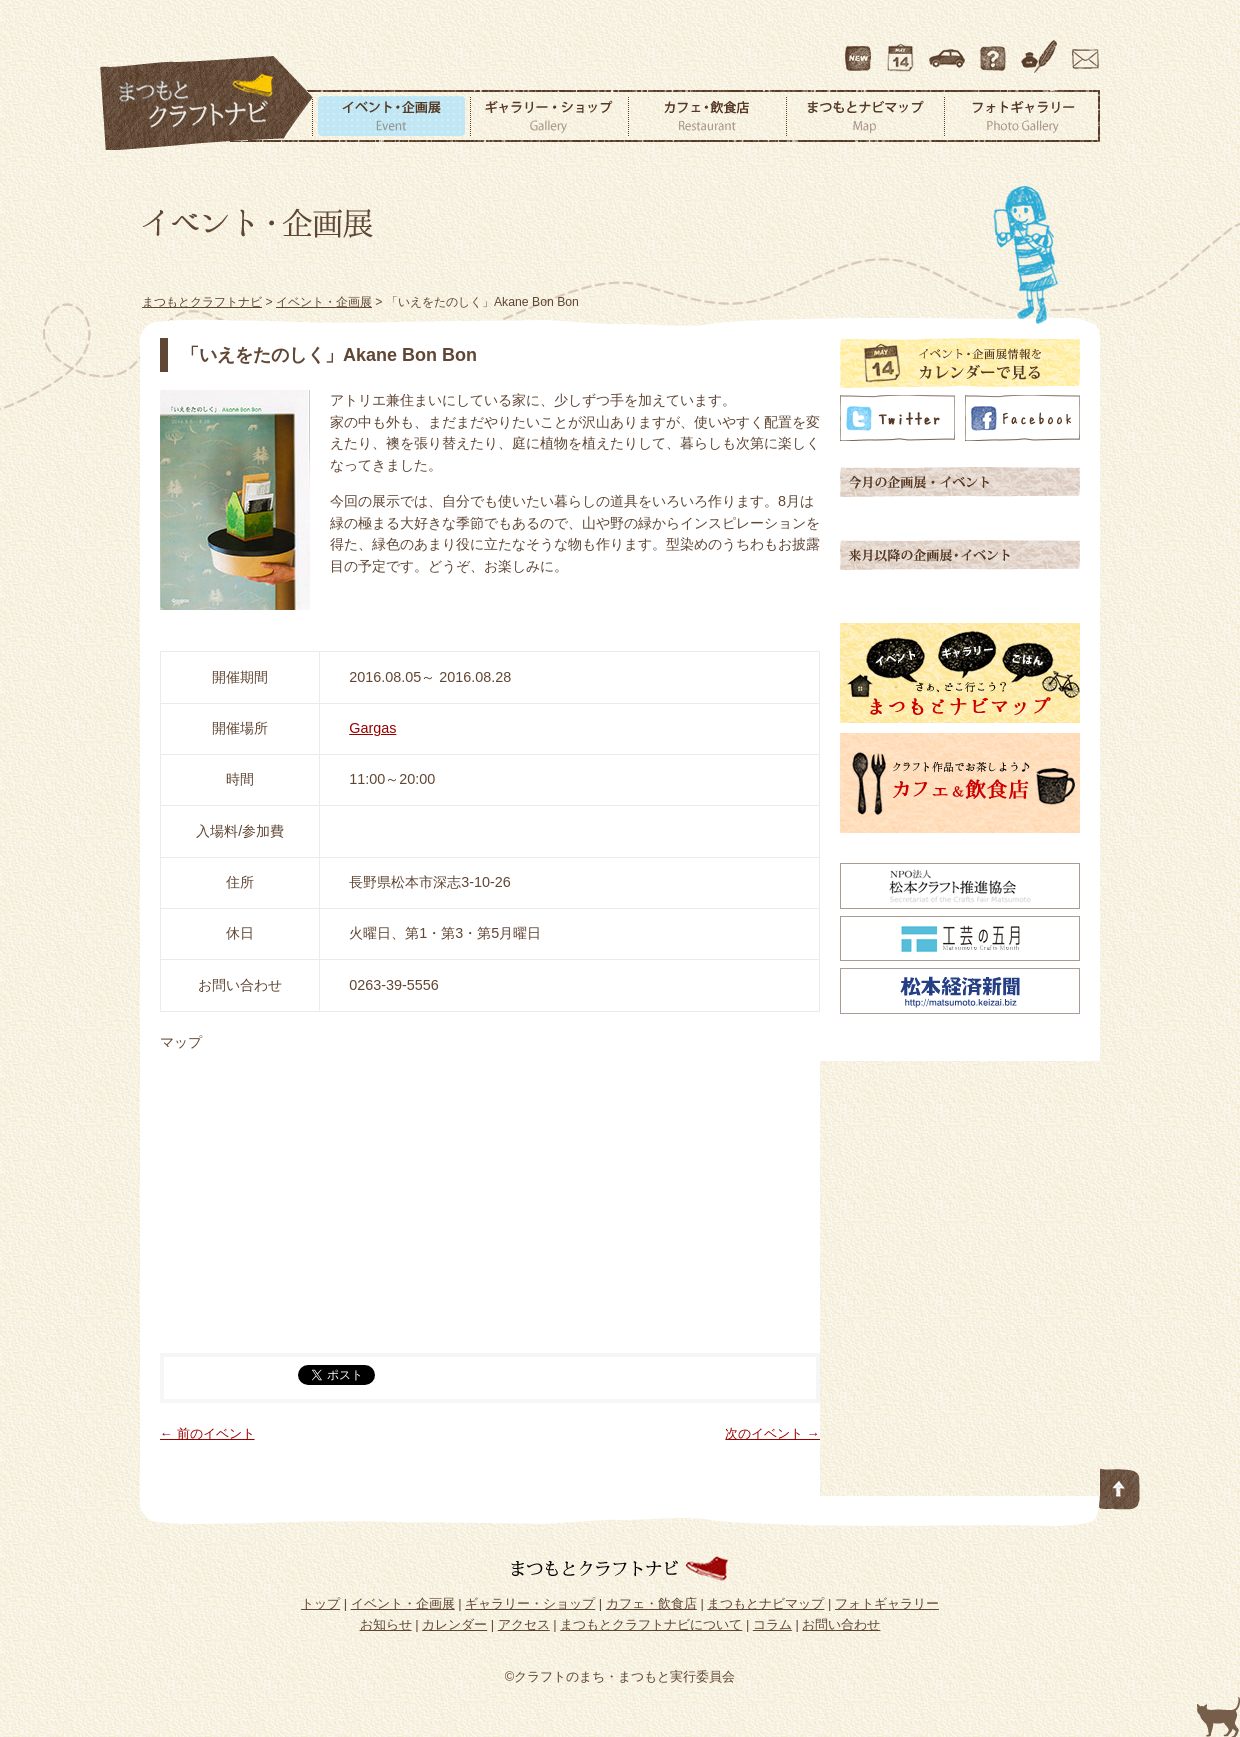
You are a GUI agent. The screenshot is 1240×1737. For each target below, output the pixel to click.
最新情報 (859, 49)
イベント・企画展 (391, 116)
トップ (320, 1603)
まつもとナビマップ (865, 116)
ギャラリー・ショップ (549, 116)
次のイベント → (772, 1433)
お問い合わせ (1082, 49)
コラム (1042, 49)
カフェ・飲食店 (707, 116)
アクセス (949, 49)
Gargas (372, 728)
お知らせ (386, 1624)
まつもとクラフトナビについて (995, 49)
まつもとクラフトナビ (207, 104)
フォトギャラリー (1022, 116)
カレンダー (904, 49)
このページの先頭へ (1120, 1485)
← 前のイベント (207, 1433)
